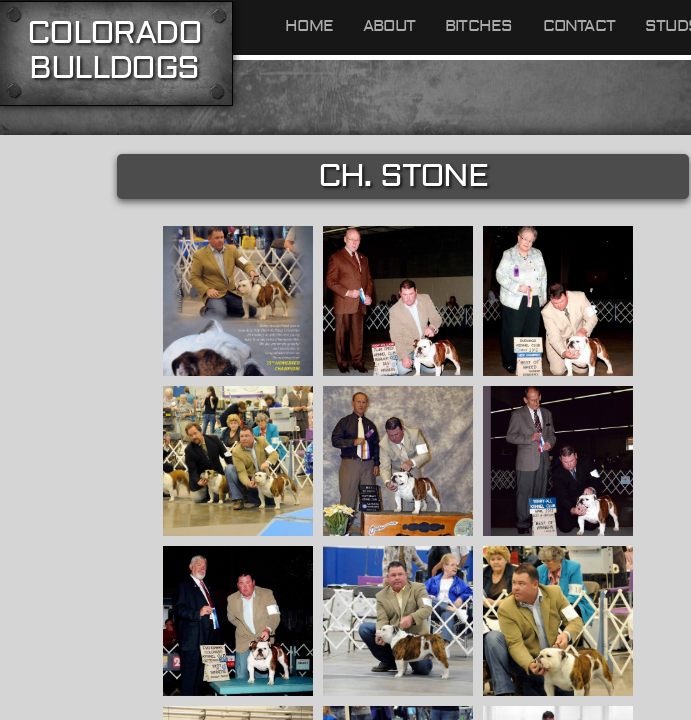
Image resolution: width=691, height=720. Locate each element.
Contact (579, 26)
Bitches (478, 26)
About (389, 26)
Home (309, 26)
